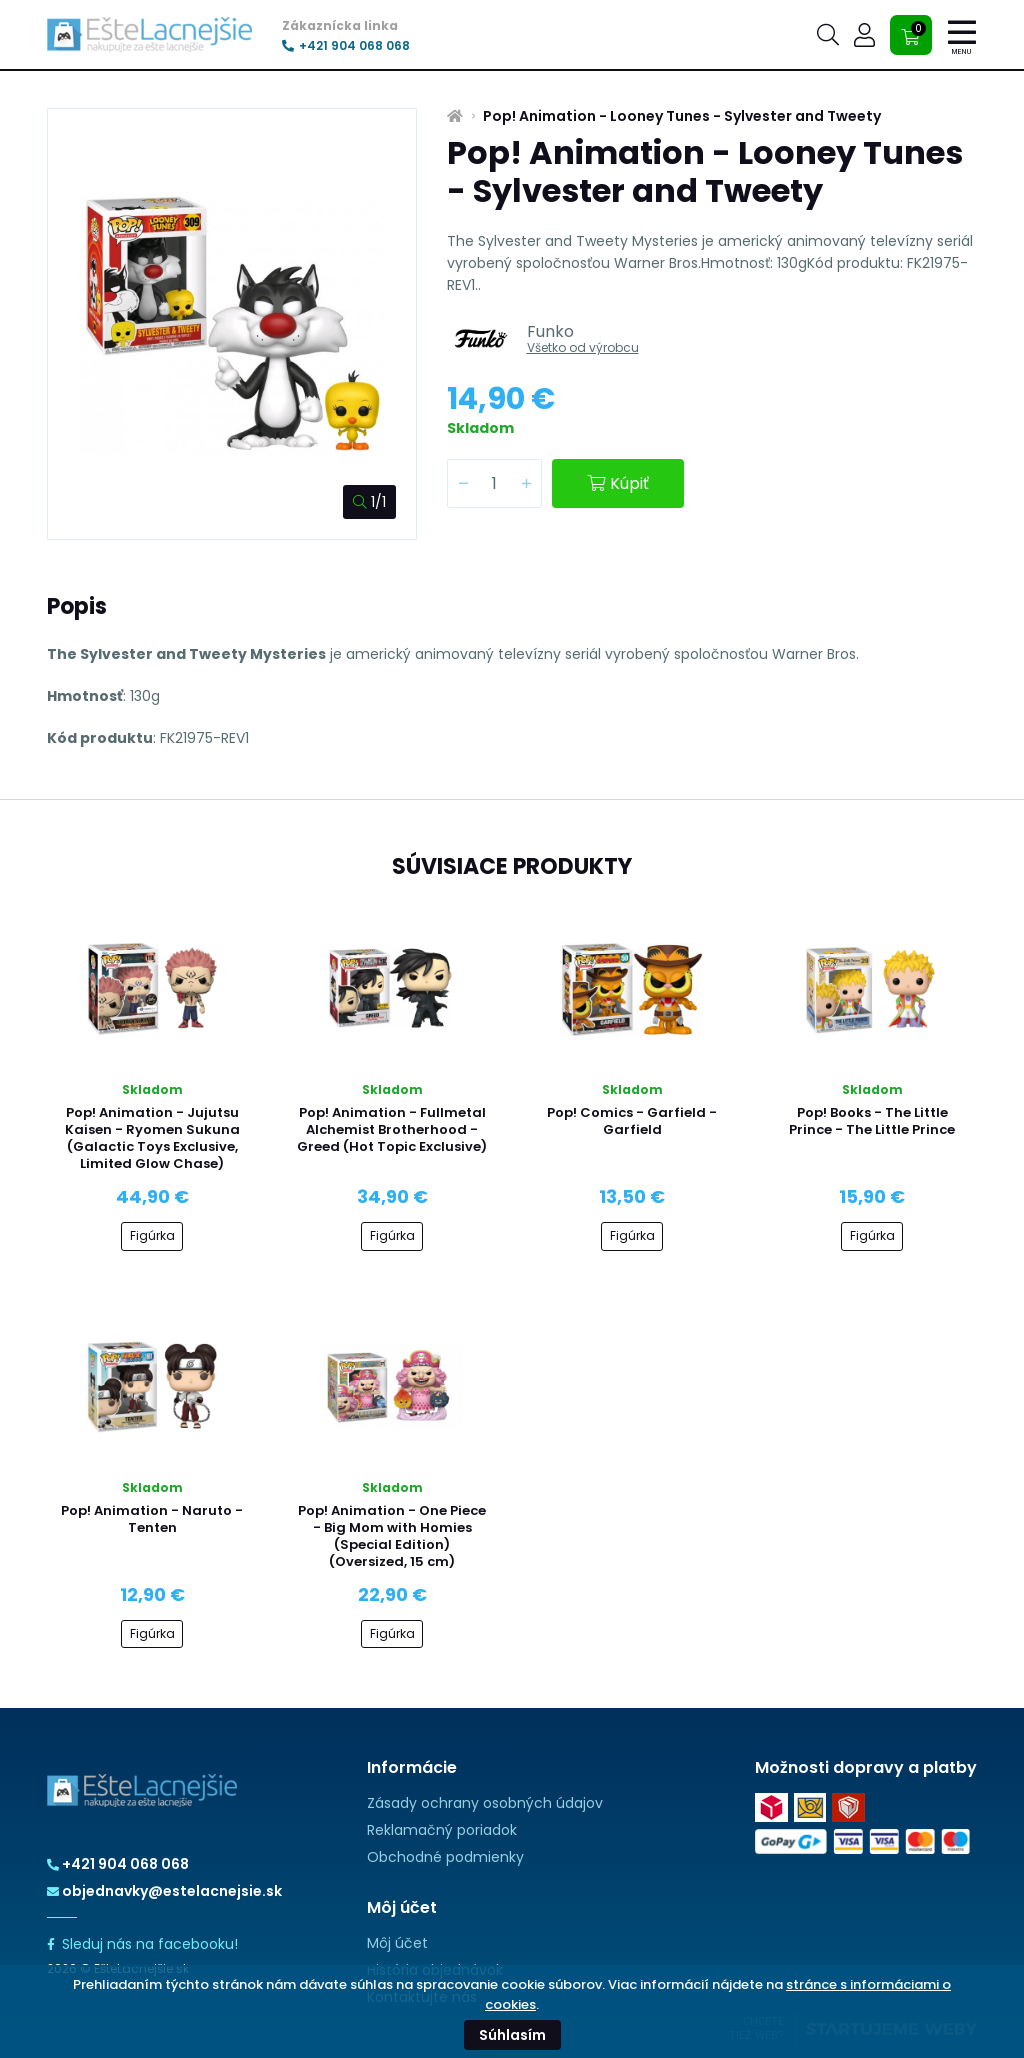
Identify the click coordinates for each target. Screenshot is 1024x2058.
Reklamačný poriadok (442, 1830)
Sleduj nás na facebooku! (142, 1944)
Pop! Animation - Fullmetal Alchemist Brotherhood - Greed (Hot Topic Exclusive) (392, 1129)
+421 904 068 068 (346, 46)
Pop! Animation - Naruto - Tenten (152, 1519)
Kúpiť (618, 483)
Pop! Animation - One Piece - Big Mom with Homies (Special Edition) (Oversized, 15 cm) (392, 1536)
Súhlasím (512, 2035)
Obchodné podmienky (445, 1857)
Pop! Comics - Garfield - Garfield (632, 1121)
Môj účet (397, 1943)
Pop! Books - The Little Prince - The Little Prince (872, 1121)
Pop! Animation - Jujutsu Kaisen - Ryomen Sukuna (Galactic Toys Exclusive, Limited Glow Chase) (152, 1138)
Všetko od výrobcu (583, 347)
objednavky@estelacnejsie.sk (164, 1891)
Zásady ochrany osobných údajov (485, 1803)
